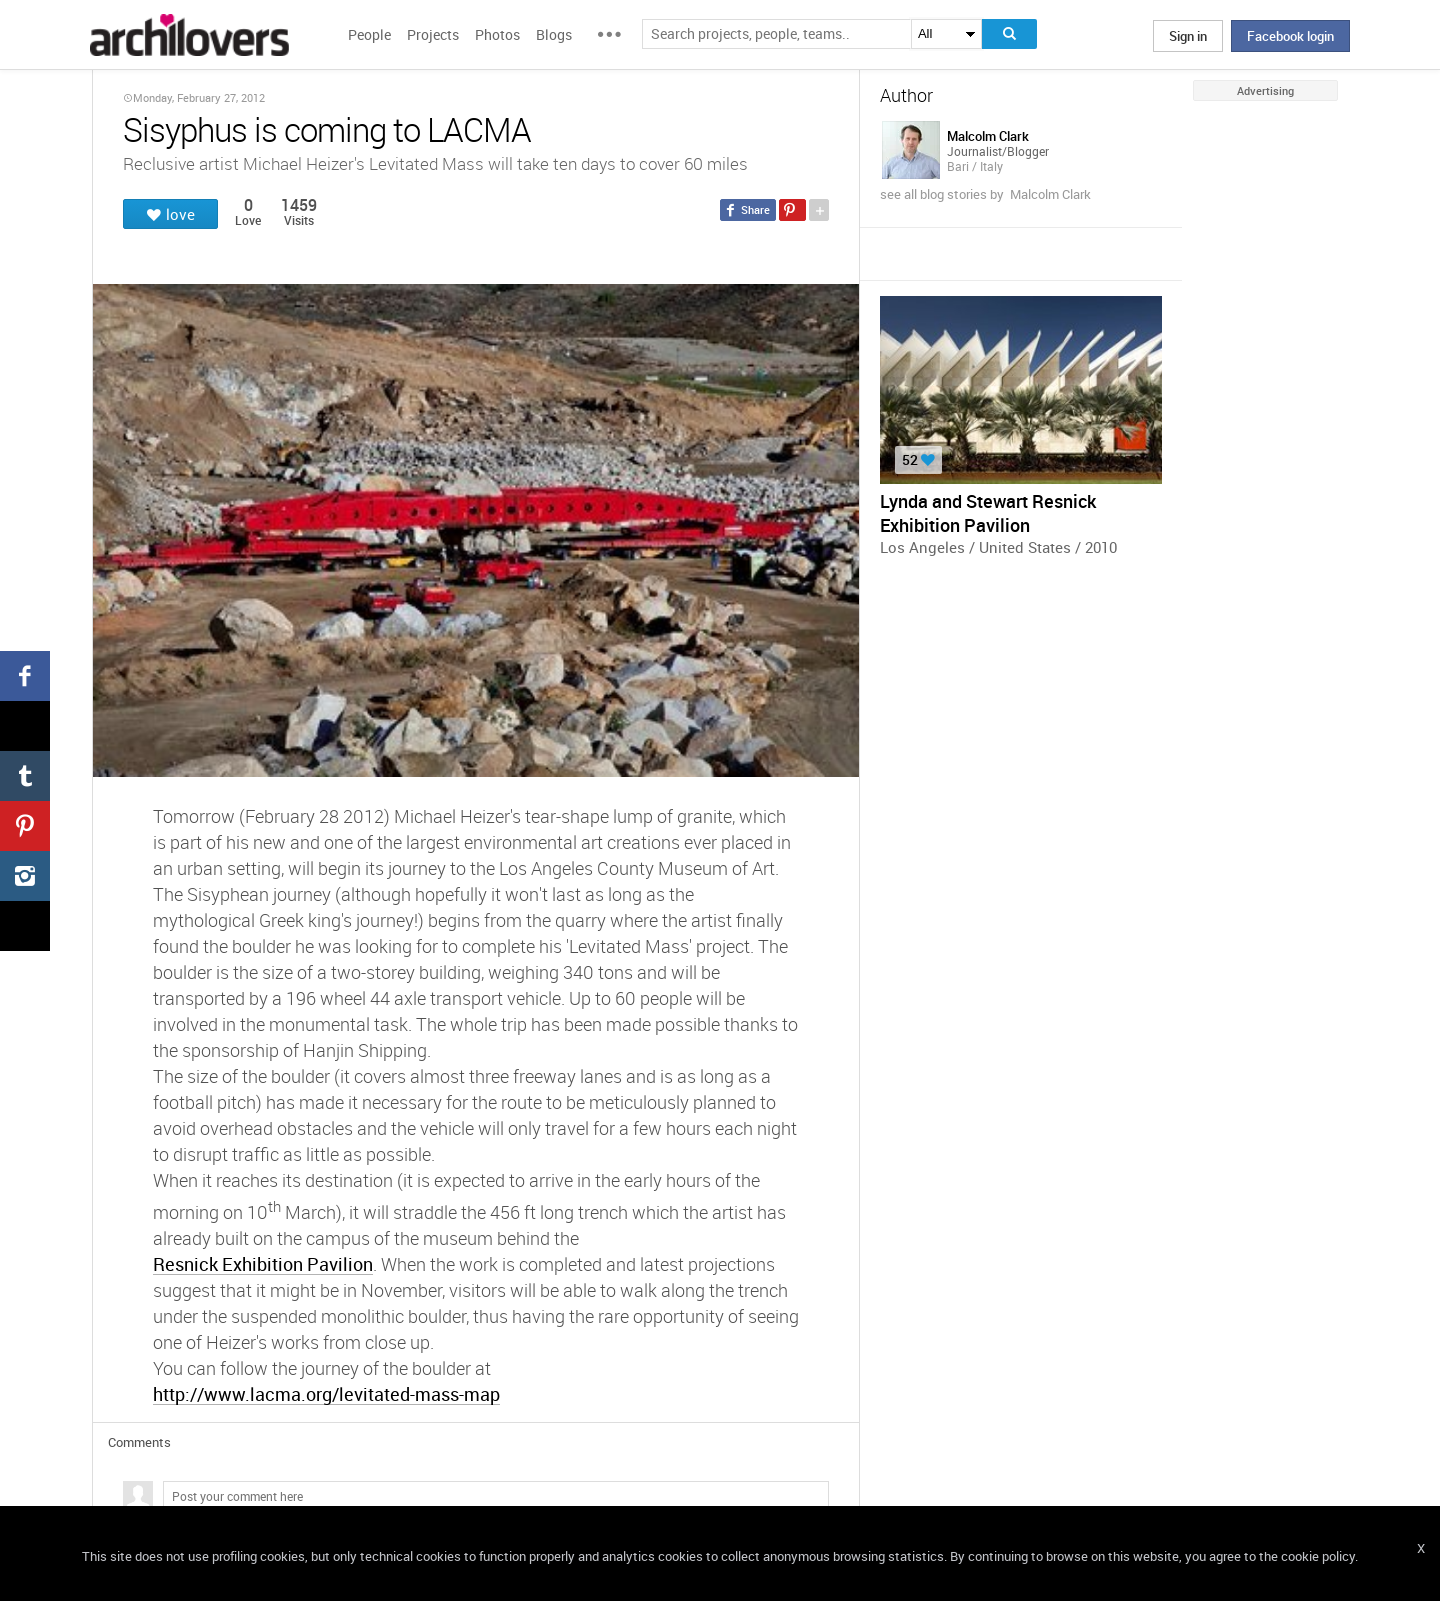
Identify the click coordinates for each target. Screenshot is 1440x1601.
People (369, 34)
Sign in (1188, 36)
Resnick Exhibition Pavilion (263, 1263)
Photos (497, 34)
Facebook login (1290, 36)
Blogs (554, 34)
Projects (433, 34)
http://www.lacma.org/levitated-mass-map (326, 1393)
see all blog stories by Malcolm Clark (985, 194)
